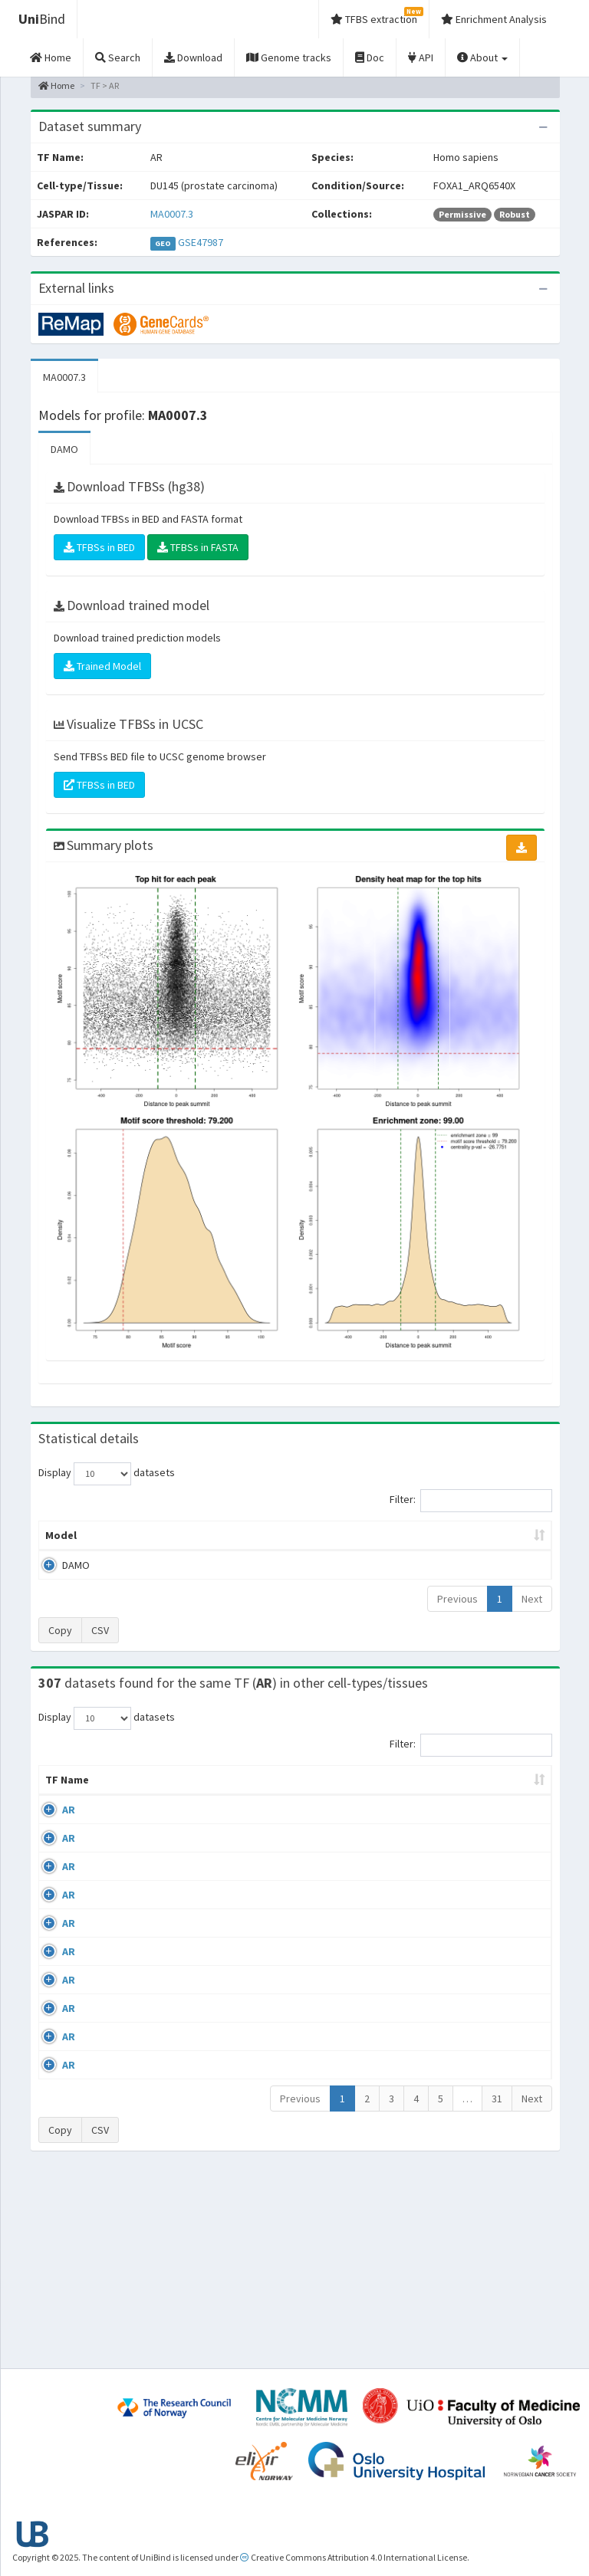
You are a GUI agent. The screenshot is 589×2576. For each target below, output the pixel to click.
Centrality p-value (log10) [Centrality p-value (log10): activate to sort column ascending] (490, 1542)
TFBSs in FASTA (198, 547)
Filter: (471, 1500)
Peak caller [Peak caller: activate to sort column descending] (121, 1542)
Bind (41, 19)
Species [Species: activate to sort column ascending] (422, 1810)
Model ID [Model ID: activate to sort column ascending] (181, 1542)
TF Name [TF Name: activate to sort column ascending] (59, 1802)
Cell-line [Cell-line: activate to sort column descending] (124, 1810)
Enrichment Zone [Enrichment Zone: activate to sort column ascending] (256, 1542)
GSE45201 (495, 2017)
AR (68, 1840)
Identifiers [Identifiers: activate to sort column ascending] (499, 1810)
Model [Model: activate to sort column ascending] (61, 1550)
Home (56, 85)
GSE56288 (495, 1840)
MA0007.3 (171, 214)
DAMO (64, 449)
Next (532, 1614)
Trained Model (102, 666)
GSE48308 (495, 2062)
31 (497, 2289)
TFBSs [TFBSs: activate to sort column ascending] (331, 1550)
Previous (457, 1614)
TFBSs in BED (99, 547)
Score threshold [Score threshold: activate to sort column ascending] (402, 1542)
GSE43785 (495, 1973)
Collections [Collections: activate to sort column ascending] (343, 1810)
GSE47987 (200, 242)
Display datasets (106, 1473)
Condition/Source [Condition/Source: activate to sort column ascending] (220, 1810)
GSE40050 (495, 1885)
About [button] (482, 57)
